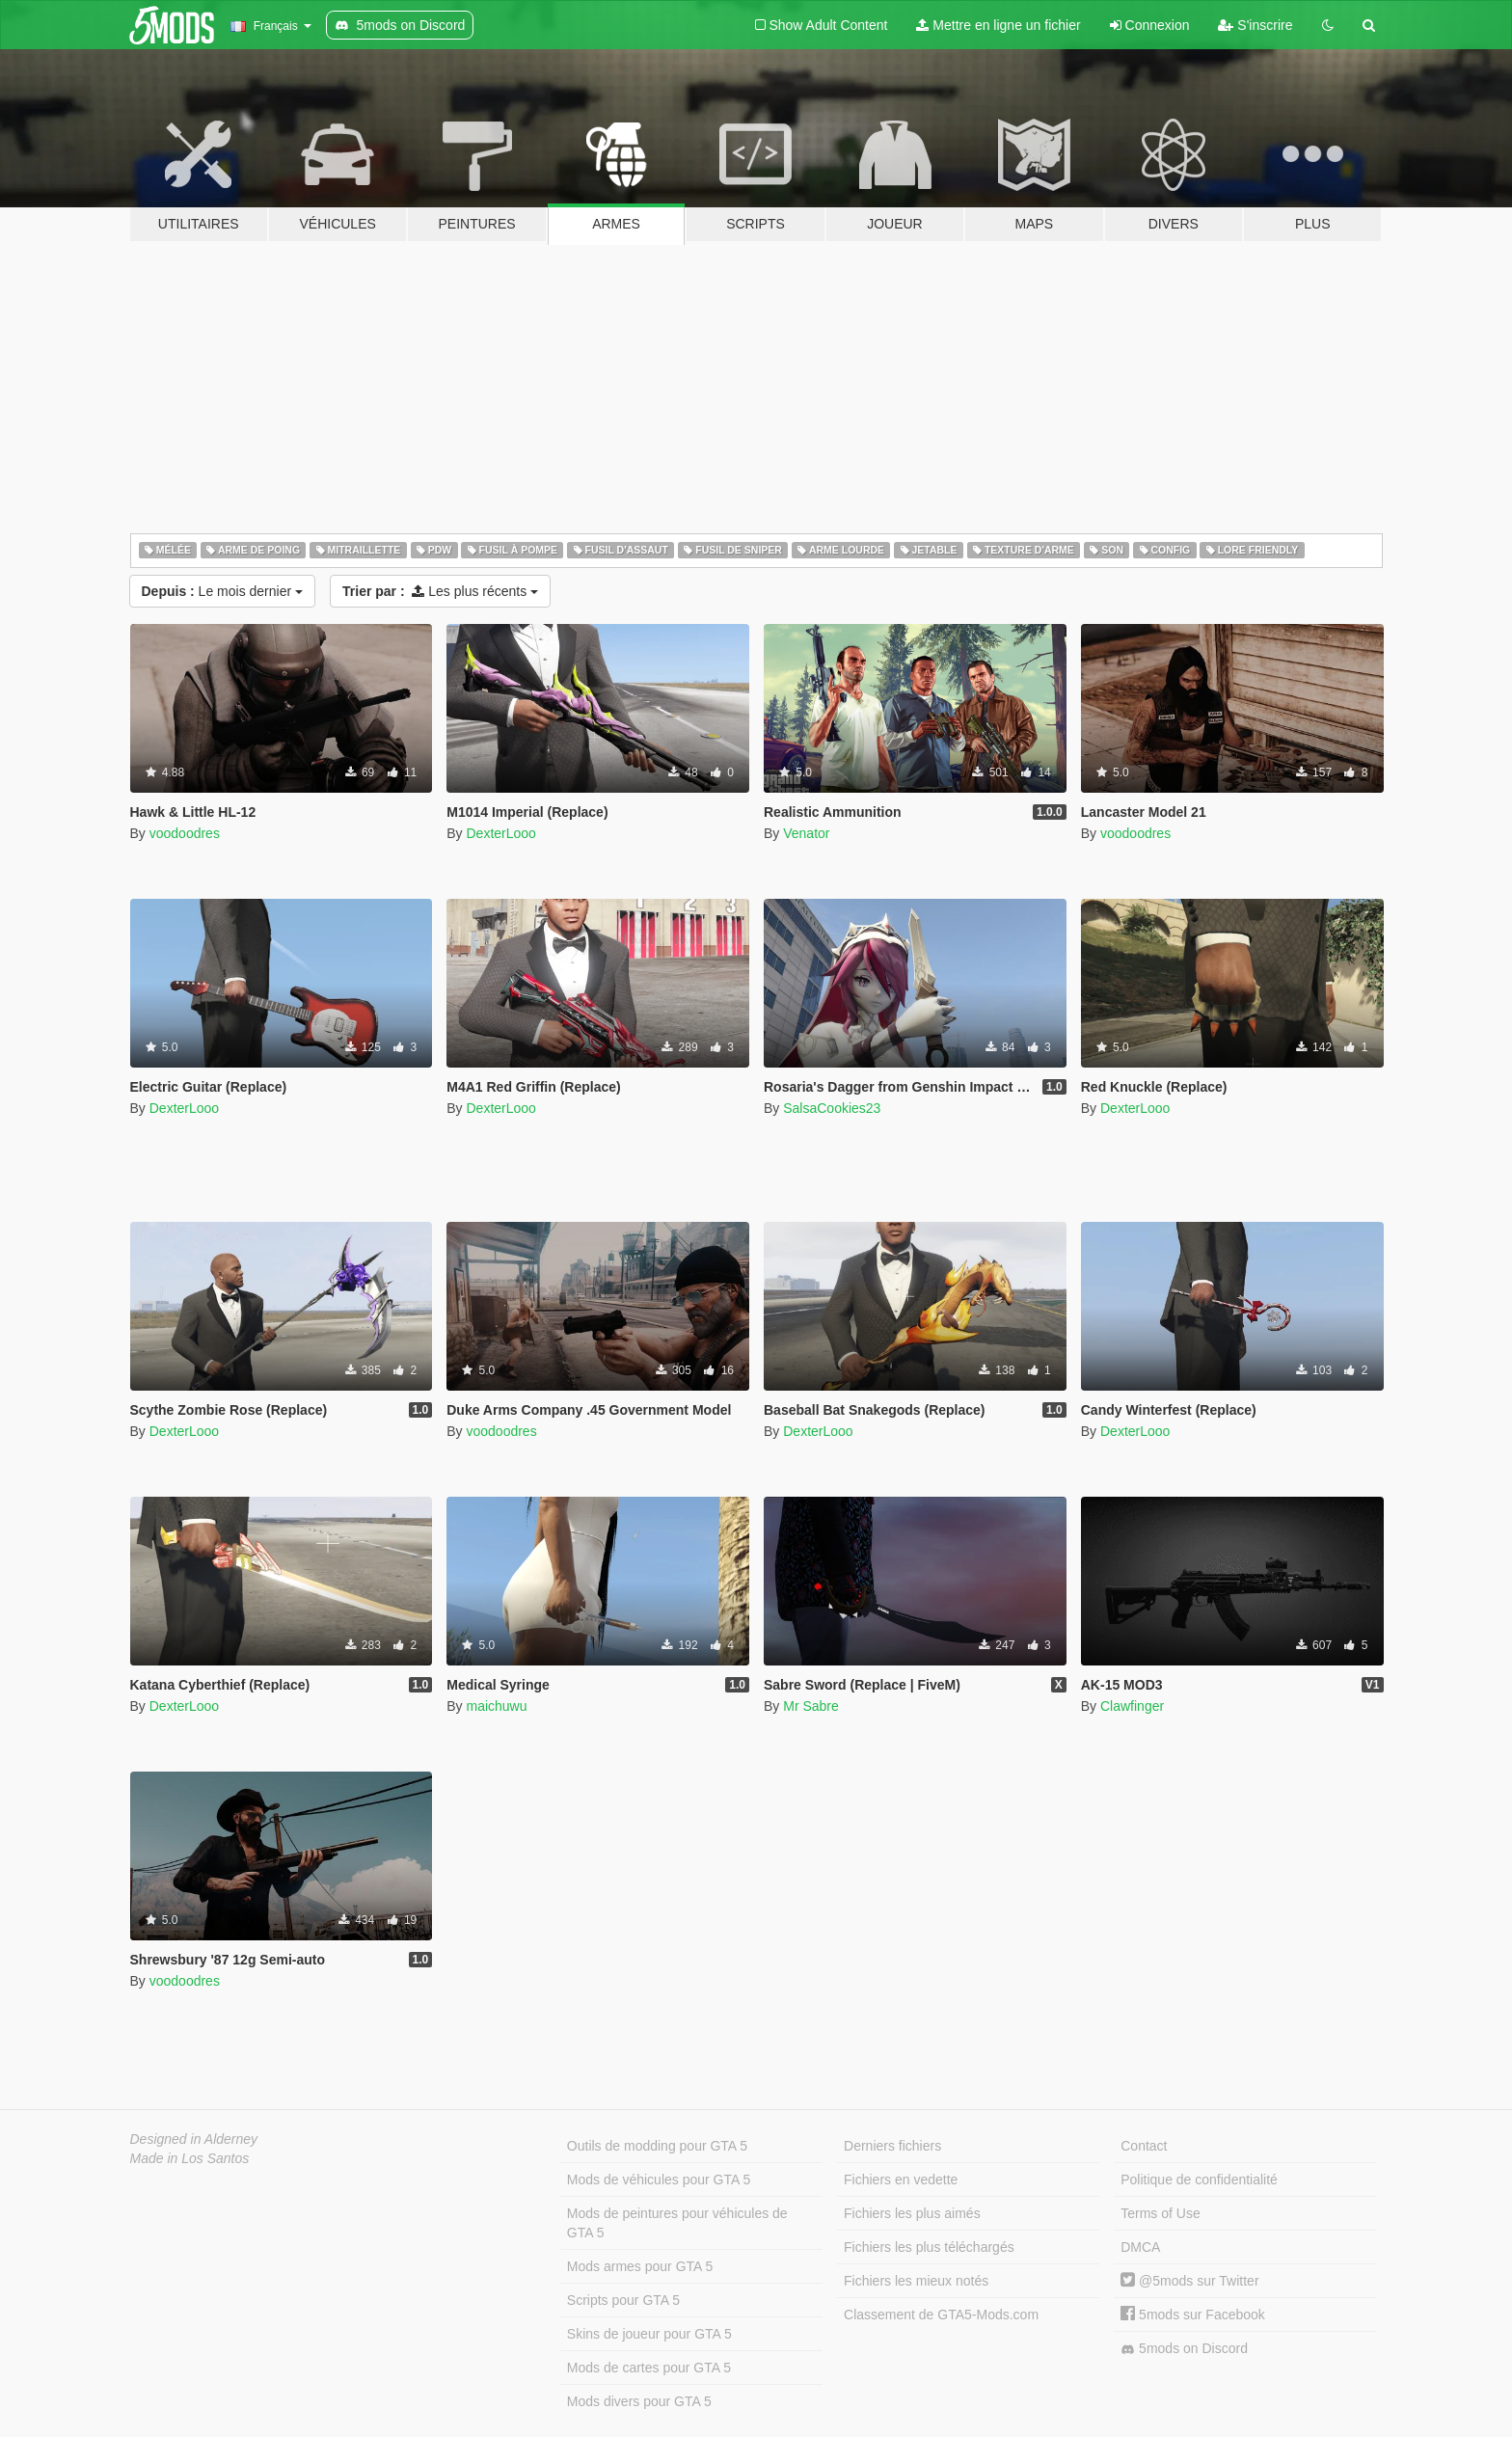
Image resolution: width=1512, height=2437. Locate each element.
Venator (806, 833)
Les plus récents (440, 591)
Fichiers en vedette (901, 2179)
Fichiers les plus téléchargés (929, 2247)
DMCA (1140, 2247)
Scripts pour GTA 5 (623, 2300)
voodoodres (184, 833)
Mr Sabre (811, 1706)
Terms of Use (1160, 2213)
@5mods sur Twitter (1189, 2280)
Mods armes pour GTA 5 (640, 2266)
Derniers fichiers (892, 2145)
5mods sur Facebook (1192, 2314)
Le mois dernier (223, 591)
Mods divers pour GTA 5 (639, 2401)
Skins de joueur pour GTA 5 (649, 2334)
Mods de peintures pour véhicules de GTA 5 (677, 2223)
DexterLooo (500, 833)
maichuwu (496, 1706)
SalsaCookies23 (831, 1108)
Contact (1143, 2145)
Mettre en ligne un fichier (998, 25)
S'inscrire (1255, 25)
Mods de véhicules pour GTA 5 (658, 2179)
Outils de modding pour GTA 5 (657, 2145)
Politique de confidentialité (1199, 2179)
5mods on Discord (1184, 2349)
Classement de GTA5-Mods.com (941, 2314)
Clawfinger (1132, 1706)
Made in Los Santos (190, 2158)
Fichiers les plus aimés (912, 2213)
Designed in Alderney (194, 2139)
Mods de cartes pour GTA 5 (649, 2367)
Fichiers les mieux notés (916, 2280)
